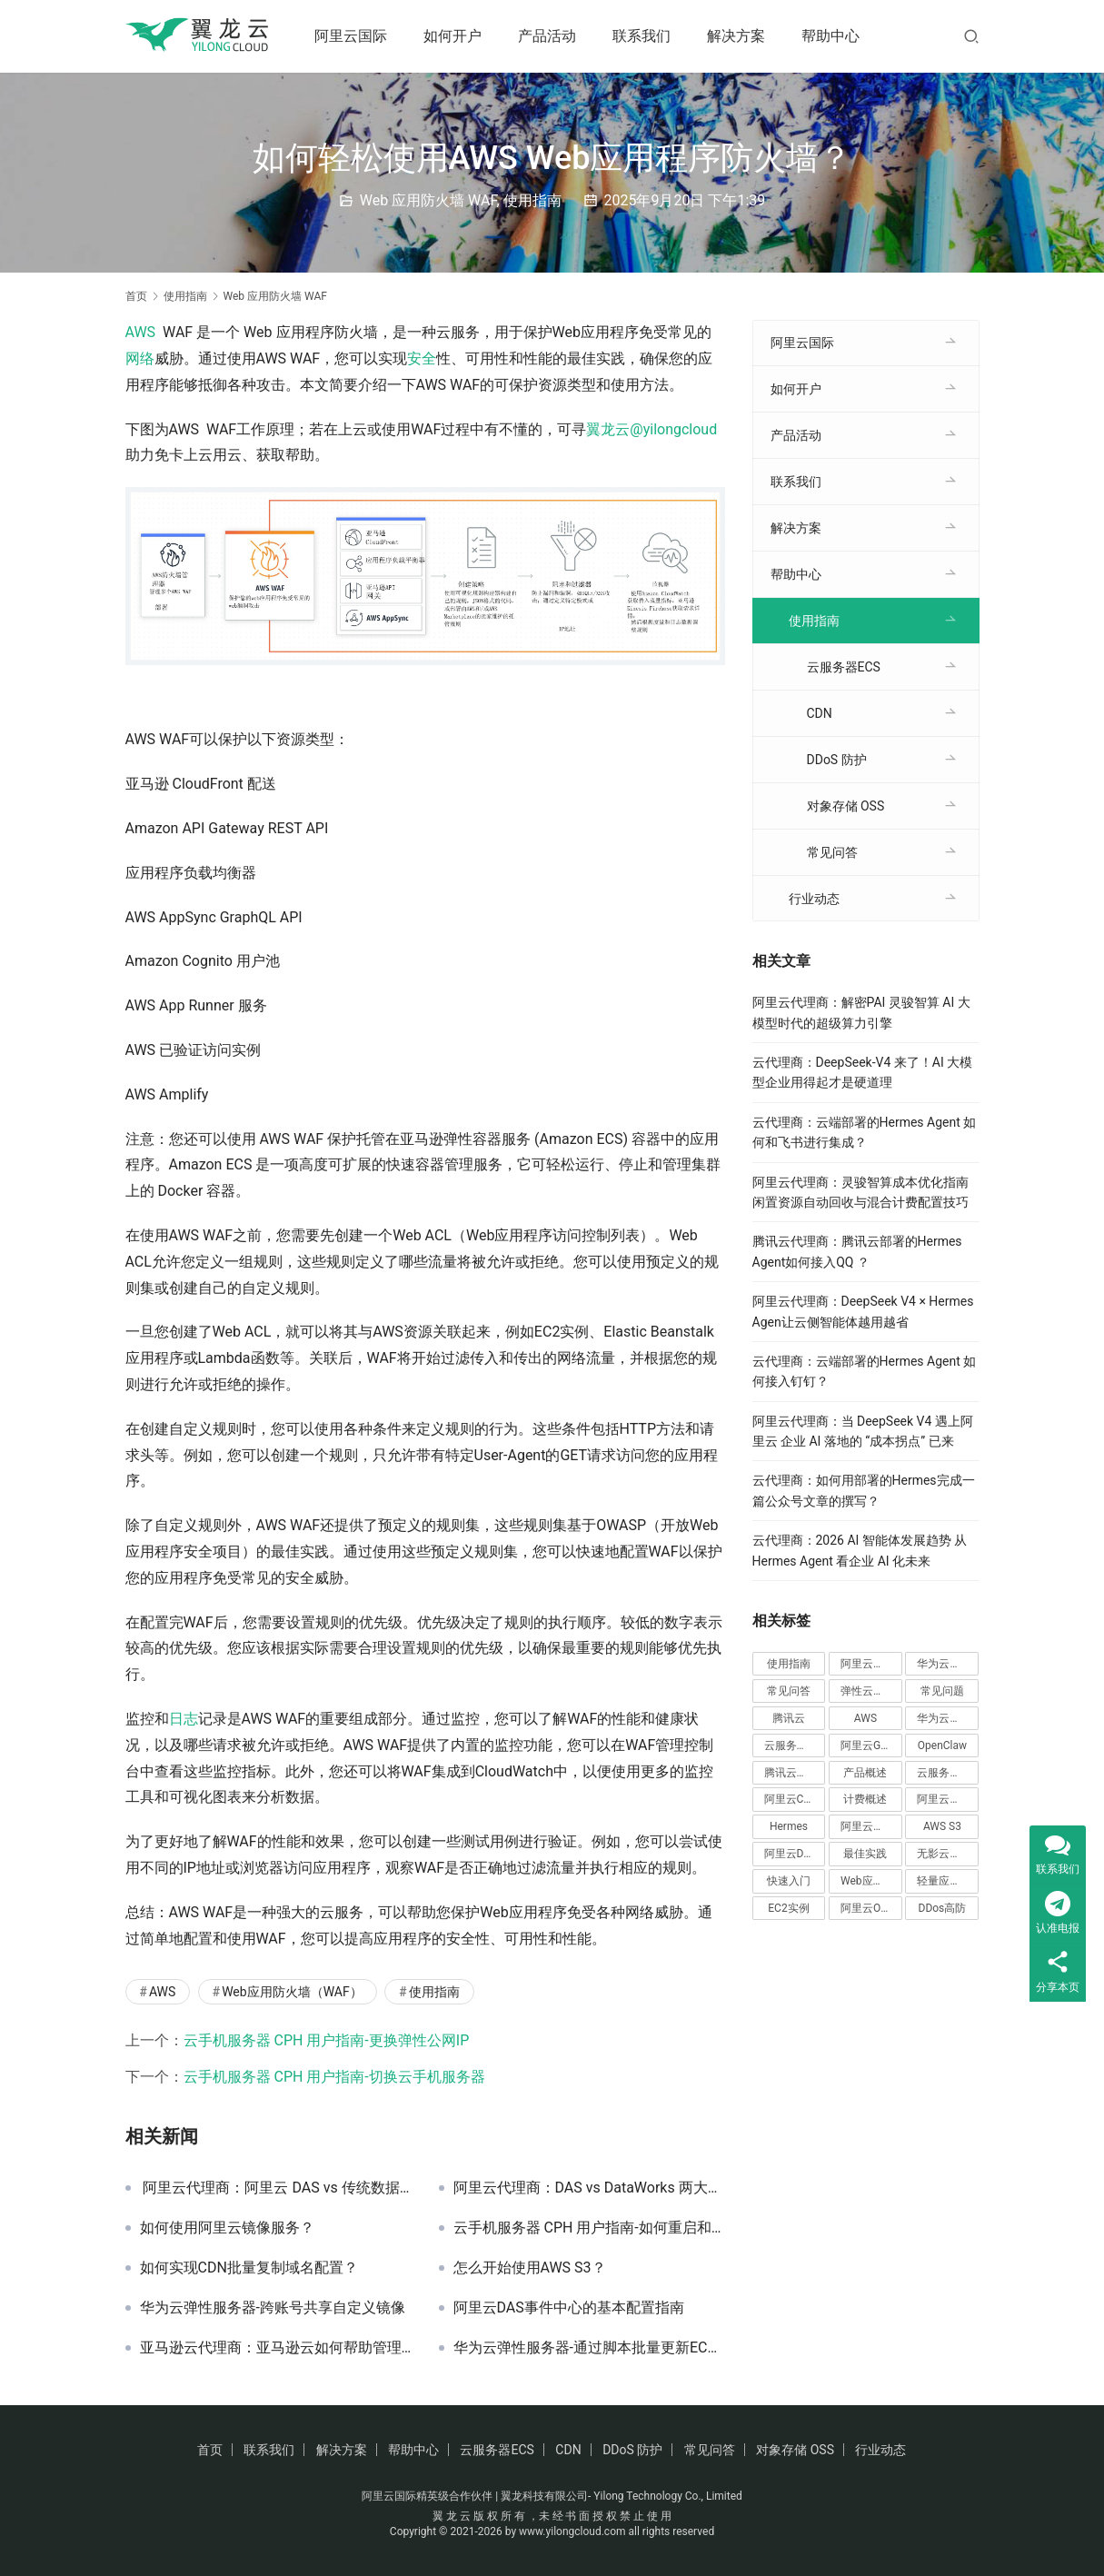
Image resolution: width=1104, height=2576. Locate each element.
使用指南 (532, 200)
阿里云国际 (356, 36)
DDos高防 (943, 1908)
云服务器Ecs (947, 1772)
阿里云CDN (791, 1799)
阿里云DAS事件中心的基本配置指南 (568, 2308)
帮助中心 (836, 36)
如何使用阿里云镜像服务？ (227, 2228)
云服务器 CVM (795, 1745)
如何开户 (458, 36)
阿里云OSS (867, 1908)
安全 (421, 358)
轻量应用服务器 (948, 1881)
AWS (140, 332)
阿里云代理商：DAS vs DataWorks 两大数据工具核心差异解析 (589, 2188)
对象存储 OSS (846, 806)
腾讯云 (788, 1718)
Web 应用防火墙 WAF (428, 200)
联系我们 (647, 36)
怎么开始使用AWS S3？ (529, 2268)
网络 (139, 358)
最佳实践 (865, 1853)
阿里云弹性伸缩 (871, 1826)
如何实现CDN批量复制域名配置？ (249, 2268)
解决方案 (741, 36)
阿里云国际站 (871, 1663)
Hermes (789, 1826)
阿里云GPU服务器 (871, 1745)
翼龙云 (608, 429)
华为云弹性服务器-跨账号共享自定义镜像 (272, 2308)
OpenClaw (942, 1745)
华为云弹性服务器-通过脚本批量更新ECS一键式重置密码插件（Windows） (589, 2348)
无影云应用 (944, 1853)
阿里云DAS (791, 1853)
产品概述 (865, 1772)
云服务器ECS (843, 667)
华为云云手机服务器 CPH (948, 1718)
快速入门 (789, 1881)
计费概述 (865, 1799)
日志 (183, 1718)
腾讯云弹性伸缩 (795, 1772)
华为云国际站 (948, 1663)
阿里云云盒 (944, 1799)
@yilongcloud (673, 429)
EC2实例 (788, 1908)
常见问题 (942, 1691)
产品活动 (552, 36)
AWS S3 (942, 1826)
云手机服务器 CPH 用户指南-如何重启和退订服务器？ (589, 2228)
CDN (819, 713)
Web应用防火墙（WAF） (292, 1991)
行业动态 (814, 898)
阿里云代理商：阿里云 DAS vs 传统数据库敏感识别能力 (276, 2188)
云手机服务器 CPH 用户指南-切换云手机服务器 (334, 2076)
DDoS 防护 (837, 759)
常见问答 (832, 852)
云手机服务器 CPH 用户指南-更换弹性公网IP (327, 2040)
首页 (136, 296)
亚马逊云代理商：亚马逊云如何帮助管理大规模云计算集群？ (276, 2348)
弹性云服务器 (871, 1691)
